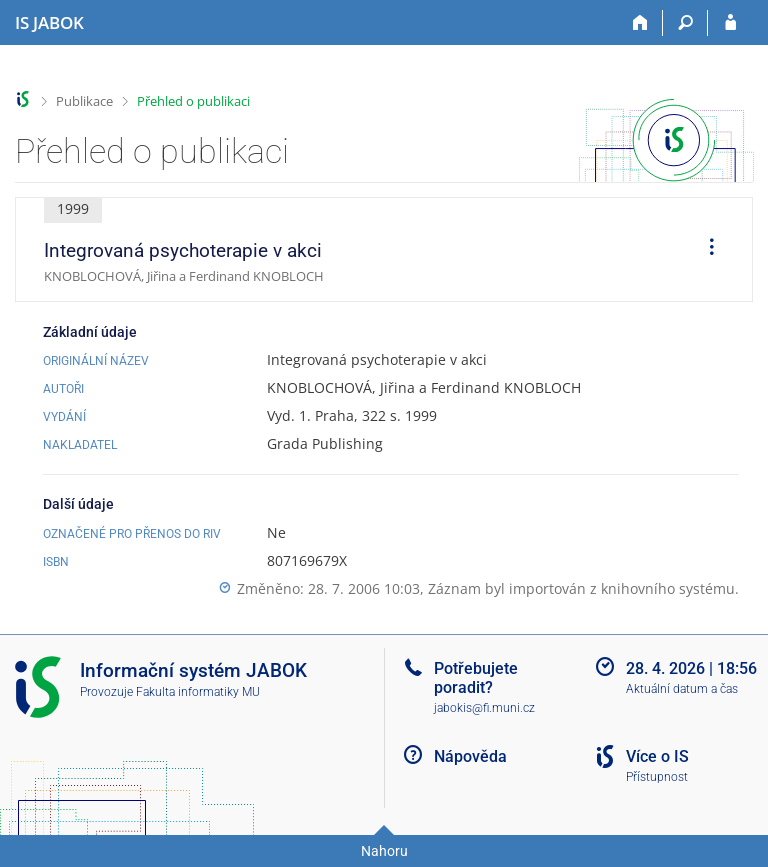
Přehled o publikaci (193, 101)
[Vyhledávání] (685, 23)
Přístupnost (657, 777)
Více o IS (657, 756)
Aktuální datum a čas (682, 689)
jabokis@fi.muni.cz (484, 708)
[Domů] (640, 23)
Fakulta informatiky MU (198, 692)
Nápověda (470, 756)
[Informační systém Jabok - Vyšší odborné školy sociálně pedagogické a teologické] (49, 23)
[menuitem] (705, 250)
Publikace (84, 101)
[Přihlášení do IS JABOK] (730, 23)
